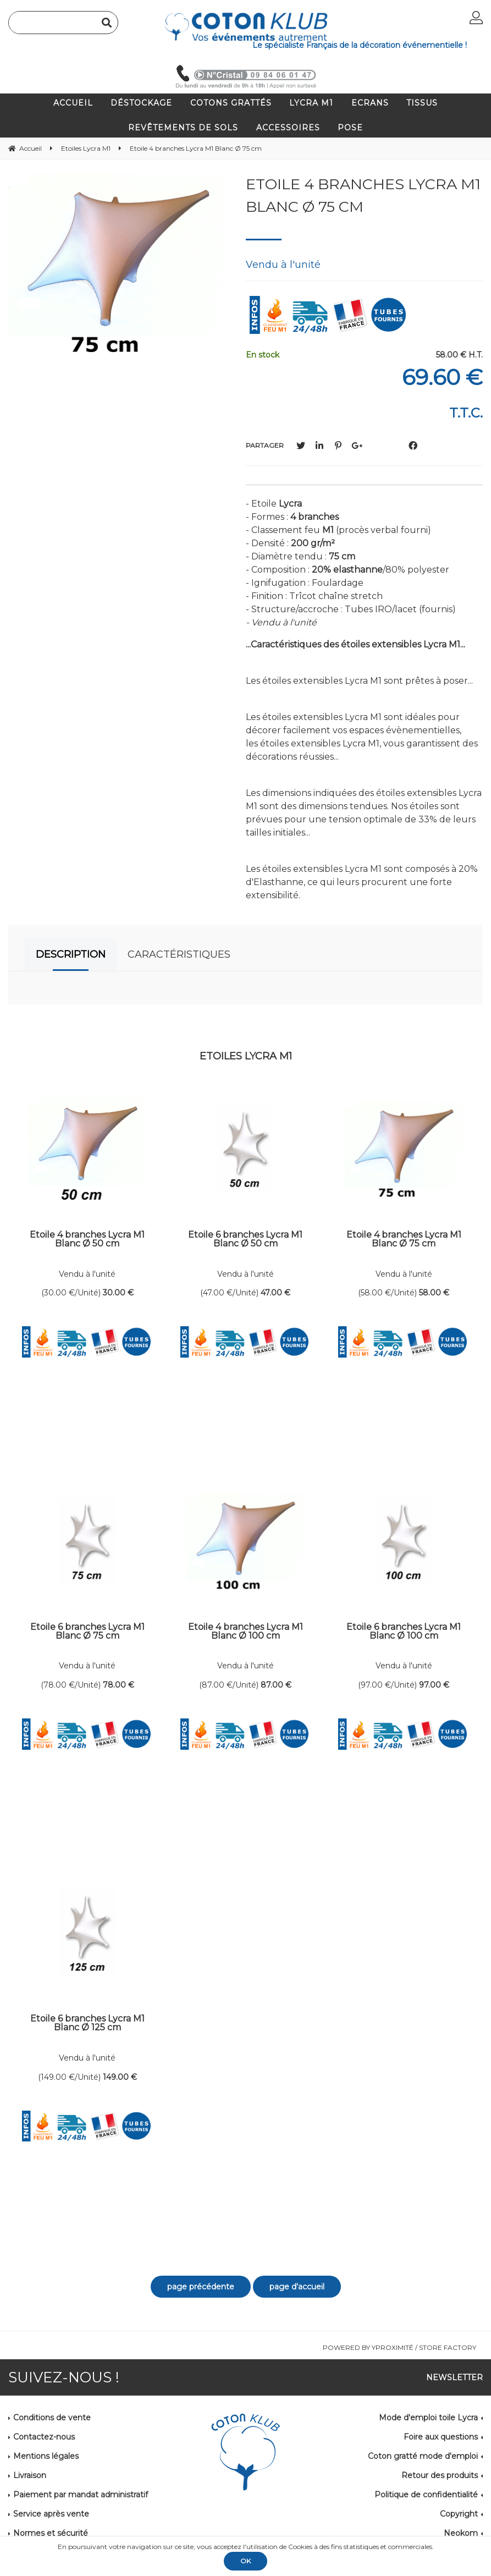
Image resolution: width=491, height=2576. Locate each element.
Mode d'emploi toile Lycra (428, 2418)
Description (71, 954)
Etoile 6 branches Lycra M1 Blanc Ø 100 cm (403, 1632)
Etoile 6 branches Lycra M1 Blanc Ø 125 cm (87, 2023)
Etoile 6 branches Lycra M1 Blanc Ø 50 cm (245, 1240)
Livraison (29, 2475)
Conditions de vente (52, 2418)
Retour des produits (439, 2475)
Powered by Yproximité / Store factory (399, 2347)
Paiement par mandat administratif (80, 2495)
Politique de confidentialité (426, 2495)
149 (120, 2077)
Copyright (459, 2514)
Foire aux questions (441, 2437)
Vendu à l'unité (87, 1274)
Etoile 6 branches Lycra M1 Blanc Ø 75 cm (87, 1632)
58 (434, 1293)
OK (245, 2561)
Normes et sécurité (50, 2533)
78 (118, 1685)
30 (118, 1293)
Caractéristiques (179, 954)
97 (434, 1685)
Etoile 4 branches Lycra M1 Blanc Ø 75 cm (363, 195)
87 (276, 1685)
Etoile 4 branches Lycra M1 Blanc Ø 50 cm (87, 1240)
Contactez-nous (44, 2437)
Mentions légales (46, 2456)
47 (275, 1293)
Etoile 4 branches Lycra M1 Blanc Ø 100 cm (245, 1632)
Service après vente (51, 2514)
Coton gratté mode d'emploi (423, 2456)
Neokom (461, 2533)
